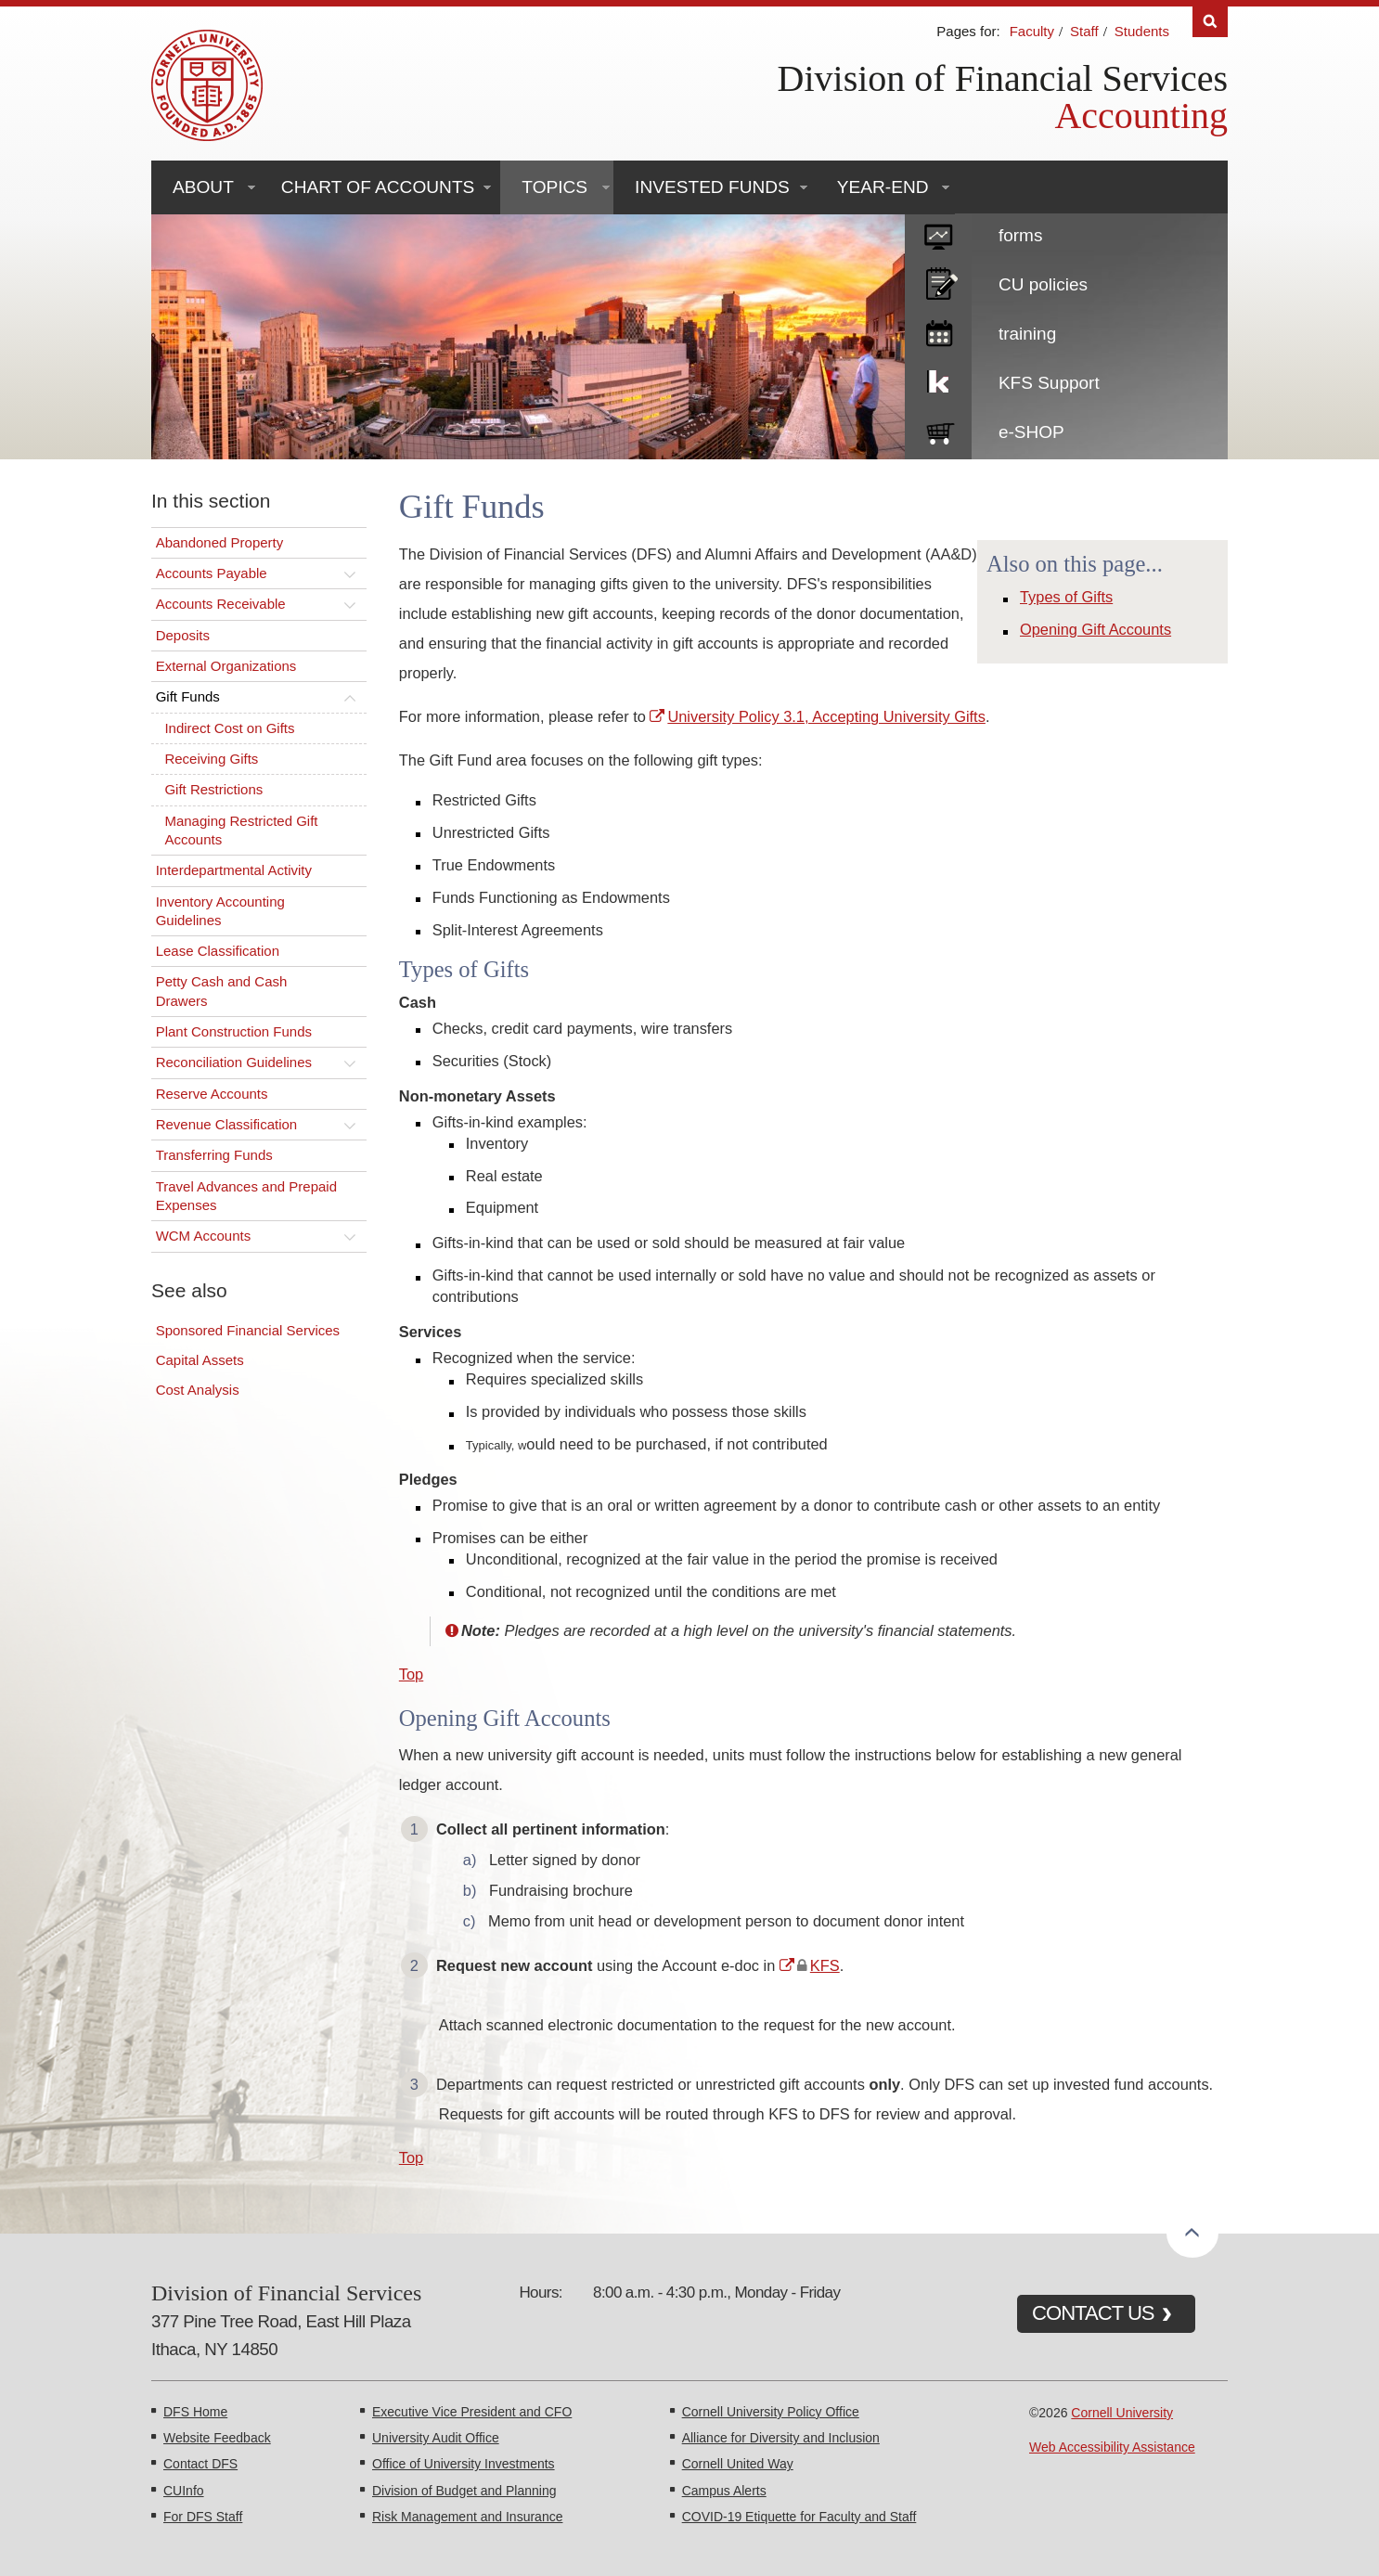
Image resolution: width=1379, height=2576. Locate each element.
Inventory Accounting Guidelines (220, 911)
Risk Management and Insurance (467, 2516)
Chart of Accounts (377, 187)
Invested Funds (712, 187)
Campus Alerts (724, 2490)
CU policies (1043, 284)
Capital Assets (200, 1360)
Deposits (183, 635)
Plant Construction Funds (234, 1031)
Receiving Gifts (211, 758)
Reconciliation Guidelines (234, 1062)
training (1027, 333)
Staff (1084, 31)
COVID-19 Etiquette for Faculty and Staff (799, 2516)
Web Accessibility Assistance (1112, 2447)
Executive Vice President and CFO (472, 2411)
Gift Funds (188, 696)
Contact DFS (200, 2463)
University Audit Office (435, 2437)
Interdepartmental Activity (234, 870)
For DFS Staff (202, 2516)
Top (411, 1674)
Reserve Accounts (212, 1093)
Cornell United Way (737, 2463)
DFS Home (195, 2411)
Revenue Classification (227, 1124)
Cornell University (1122, 2412)
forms (1021, 235)
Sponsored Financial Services (248, 1330)
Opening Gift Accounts (1095, 629)
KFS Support (1049, 383)
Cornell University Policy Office (770, 2411)
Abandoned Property (220, 542)
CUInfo (183, 2490)
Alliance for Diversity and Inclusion (781, 2437)
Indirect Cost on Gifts (229, 728)
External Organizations (226, 666)
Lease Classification (217, 951)
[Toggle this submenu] (350, 573)
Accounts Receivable (221, 604)
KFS (825, 1965)
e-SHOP (1031, 432)
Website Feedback (217, 2437)
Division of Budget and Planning (464, 2490)
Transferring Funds (214, 1155)
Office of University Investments (463, 2463)
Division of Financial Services (1003, 78)
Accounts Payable (211, 573)
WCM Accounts (203, 1235)
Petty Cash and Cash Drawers (222, 990)
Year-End (883, 187)
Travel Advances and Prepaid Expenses (246, 1196)
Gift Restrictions (213, 789)
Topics (554, 187)
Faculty (1032, 31)
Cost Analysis (197, 1389)
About (203, 187)
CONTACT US (1093, 2313)
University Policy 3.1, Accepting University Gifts (826, 716)
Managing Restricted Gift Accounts (240, 830)
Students (1142, 31)
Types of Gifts (1066, 596)
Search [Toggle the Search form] (1210, 21)
